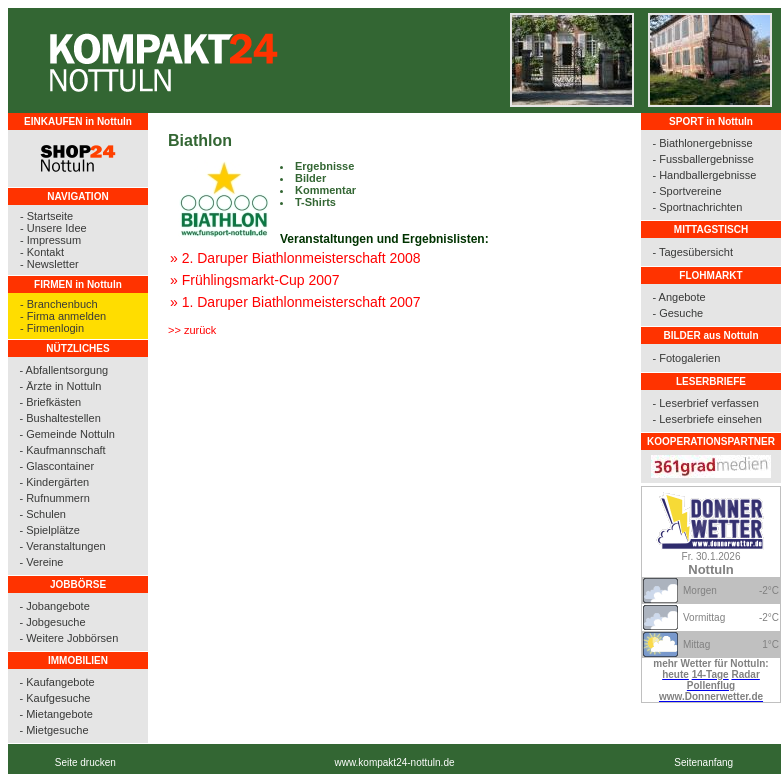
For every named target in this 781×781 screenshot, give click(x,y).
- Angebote (678, 297)
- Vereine (41, 562)
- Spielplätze (49, 530)
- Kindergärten (54, 482)
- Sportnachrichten (697, 207)
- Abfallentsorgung (63, 370)
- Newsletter (49, 264)
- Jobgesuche (52, 622)
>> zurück (192, 330)
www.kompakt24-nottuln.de (394, 762)
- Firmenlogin (52, 328)
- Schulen (42, 514)
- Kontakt (42, 252)
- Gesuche (677, 313)
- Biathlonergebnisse (702, 143)
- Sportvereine (686, 191)
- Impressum (50, 240)
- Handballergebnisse (704, 175)
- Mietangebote (55, 714)
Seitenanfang (703, 762)
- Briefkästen (50, 402)
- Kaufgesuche (54, 698)
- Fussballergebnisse (703, 159)
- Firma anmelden (63, 316)
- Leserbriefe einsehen (706, 419)
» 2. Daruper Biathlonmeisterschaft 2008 (295, 258)
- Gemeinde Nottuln (66, 434)
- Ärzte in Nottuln (60, 386)
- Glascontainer (56, 466)
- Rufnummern (54, 498)
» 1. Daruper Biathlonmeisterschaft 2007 (295, 302)
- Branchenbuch (59, 304)
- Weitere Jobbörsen (68, 638)
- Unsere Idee (53, 228)
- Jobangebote (54, 606)
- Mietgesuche (53, 730)
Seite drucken (85, 762)
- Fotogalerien (686, 358)
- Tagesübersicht (692, 252)
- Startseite (46, 216)
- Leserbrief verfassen (705, 403)
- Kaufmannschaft (62, 450)
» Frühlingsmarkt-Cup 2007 (255, 280)
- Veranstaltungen (62, 546)
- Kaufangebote (56, 682)
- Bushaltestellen (59, 418)
